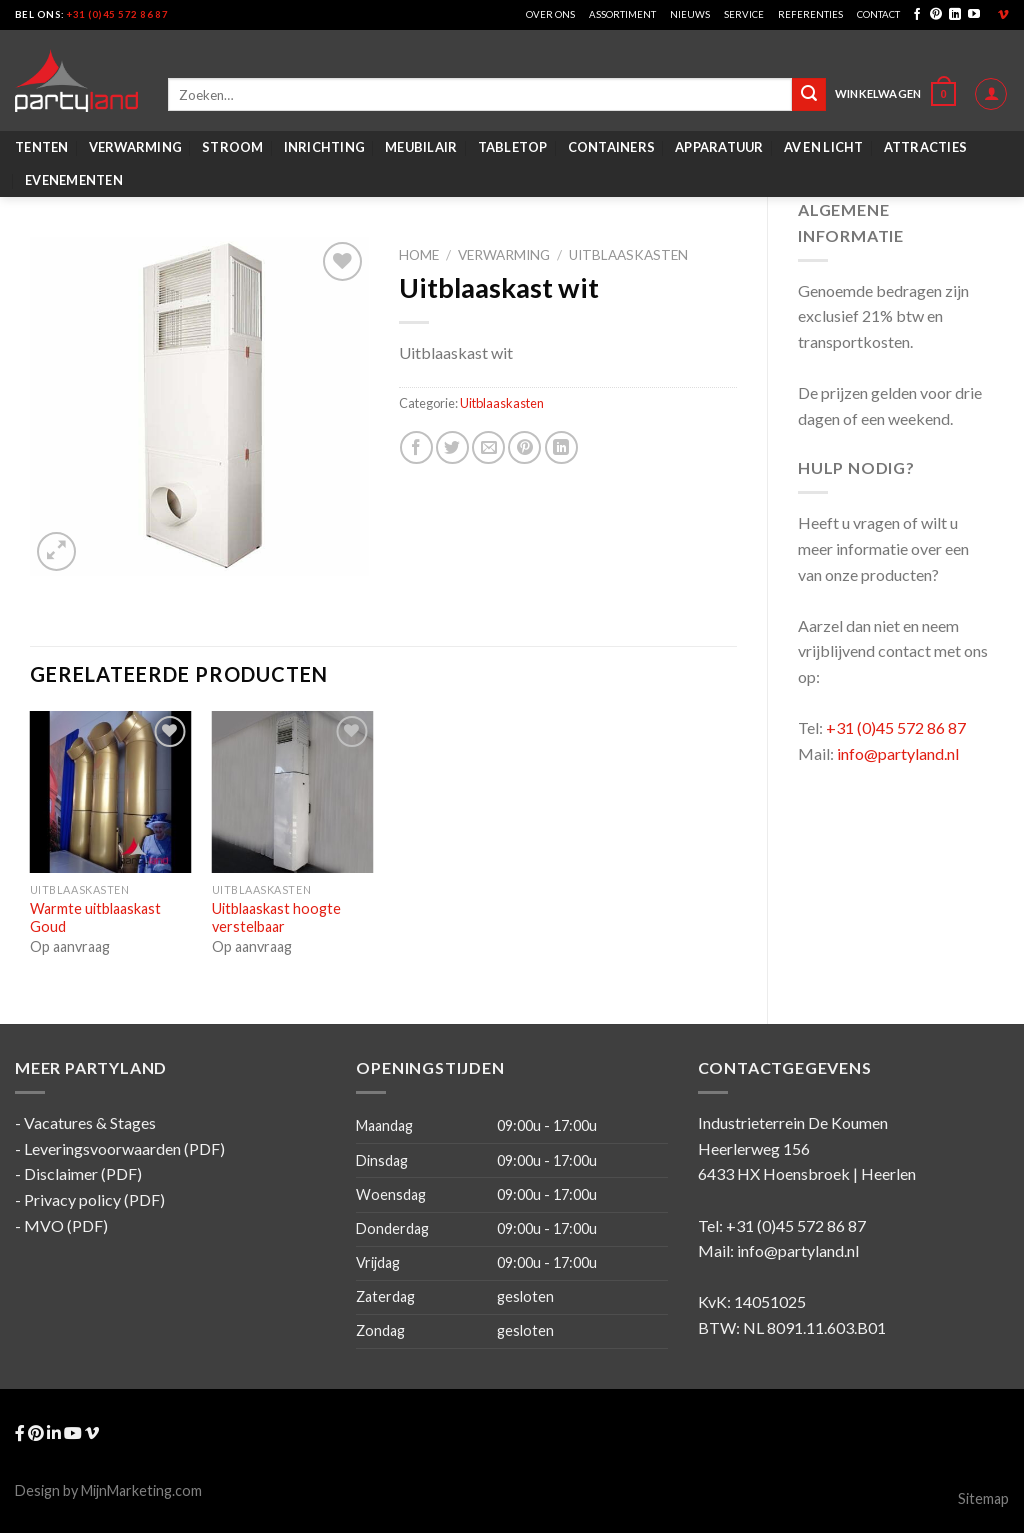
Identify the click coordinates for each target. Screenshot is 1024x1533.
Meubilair (421, 147)
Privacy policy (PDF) (94, 1199)
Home (419, 255)
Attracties (926, 147)
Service (744, 14)
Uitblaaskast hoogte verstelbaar (276, 918)
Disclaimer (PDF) (83, 1173)
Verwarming (136, 147)
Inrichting (325, 147)
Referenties (810, 14)
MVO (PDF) (66, 1225)
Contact (878, 14)
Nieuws (690, 14)
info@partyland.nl (898, 753)
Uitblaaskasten (628, 255)
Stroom (233, 147)
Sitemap (983, 1498)
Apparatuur (719, 147)
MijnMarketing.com (141, 1490)
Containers (612, 147)
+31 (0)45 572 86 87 (117, 14)
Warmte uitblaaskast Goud (95, 918)
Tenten (42, 147)
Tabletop (513, 147)
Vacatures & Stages (90, 1122)
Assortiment (622, 14)
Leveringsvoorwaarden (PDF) (124, 1148)
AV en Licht (824, 147)
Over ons (550, 14)
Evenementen (74, 180)
